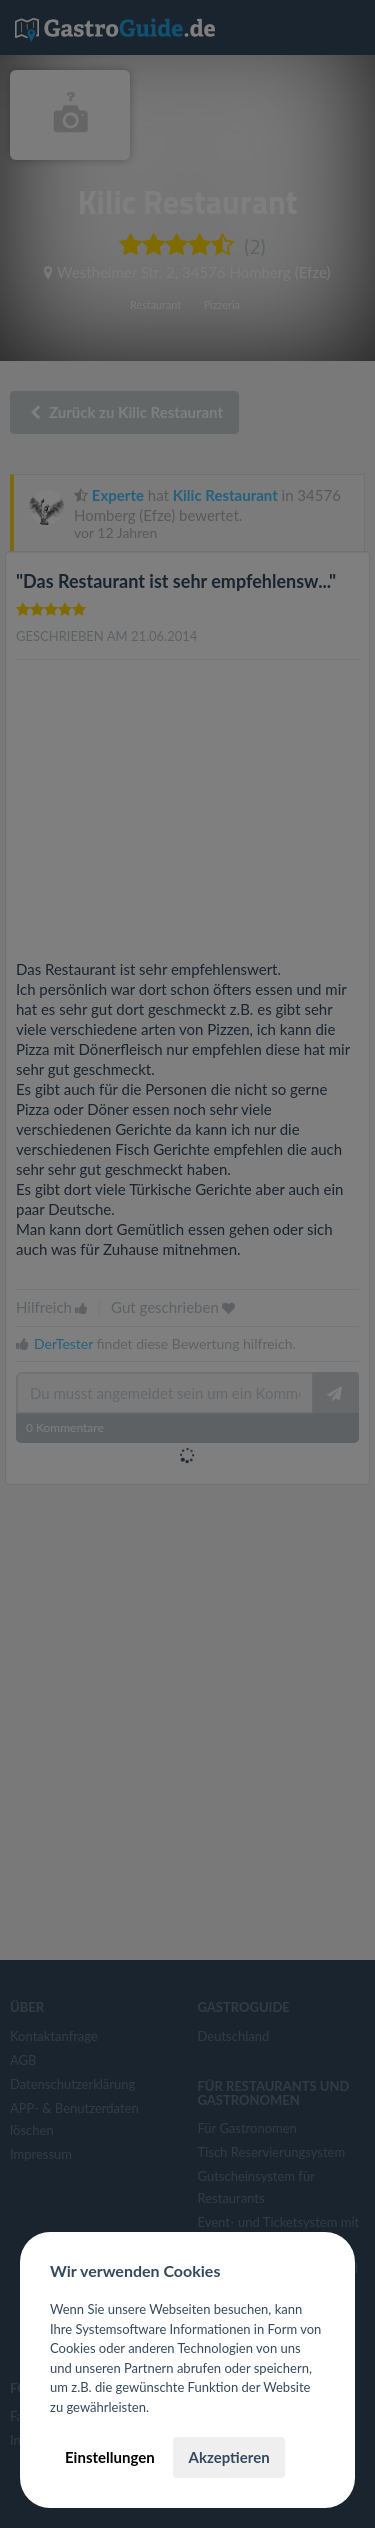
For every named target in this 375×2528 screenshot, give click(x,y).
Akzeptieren (228, 2457)
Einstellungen (110, 2457)
